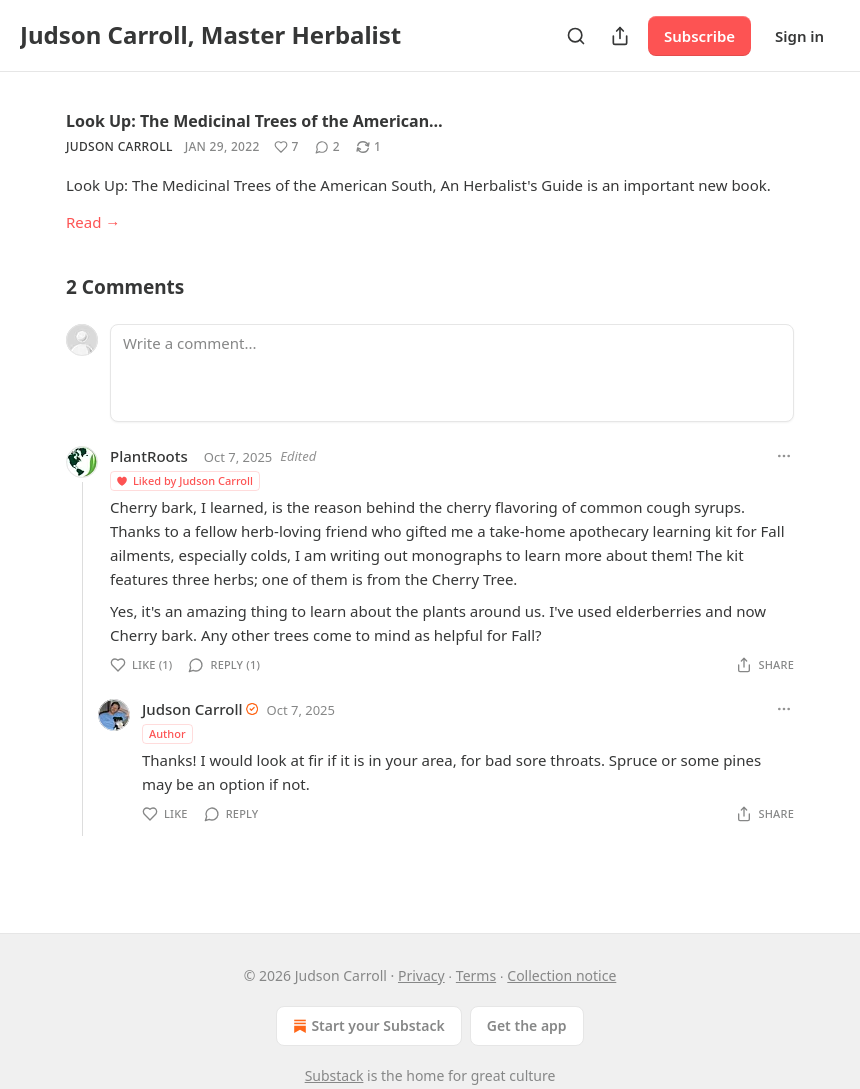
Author (167, 733)
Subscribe (699, 36)
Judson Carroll (119, 146)
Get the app (527, 1025)
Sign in (799, 36)
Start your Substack (366, 1026)
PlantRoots (149, 456)
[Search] (576, 36)
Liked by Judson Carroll (184, 480)
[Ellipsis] (784, 456)
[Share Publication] (620, 36)
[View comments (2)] (327, 147)
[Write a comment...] (452, 373)
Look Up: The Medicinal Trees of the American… (254, 121)
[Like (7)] (286, 147)
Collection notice (561, 975)
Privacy (421, 975)
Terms (476, 975)
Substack (334, 1075)
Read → (93, 222)
